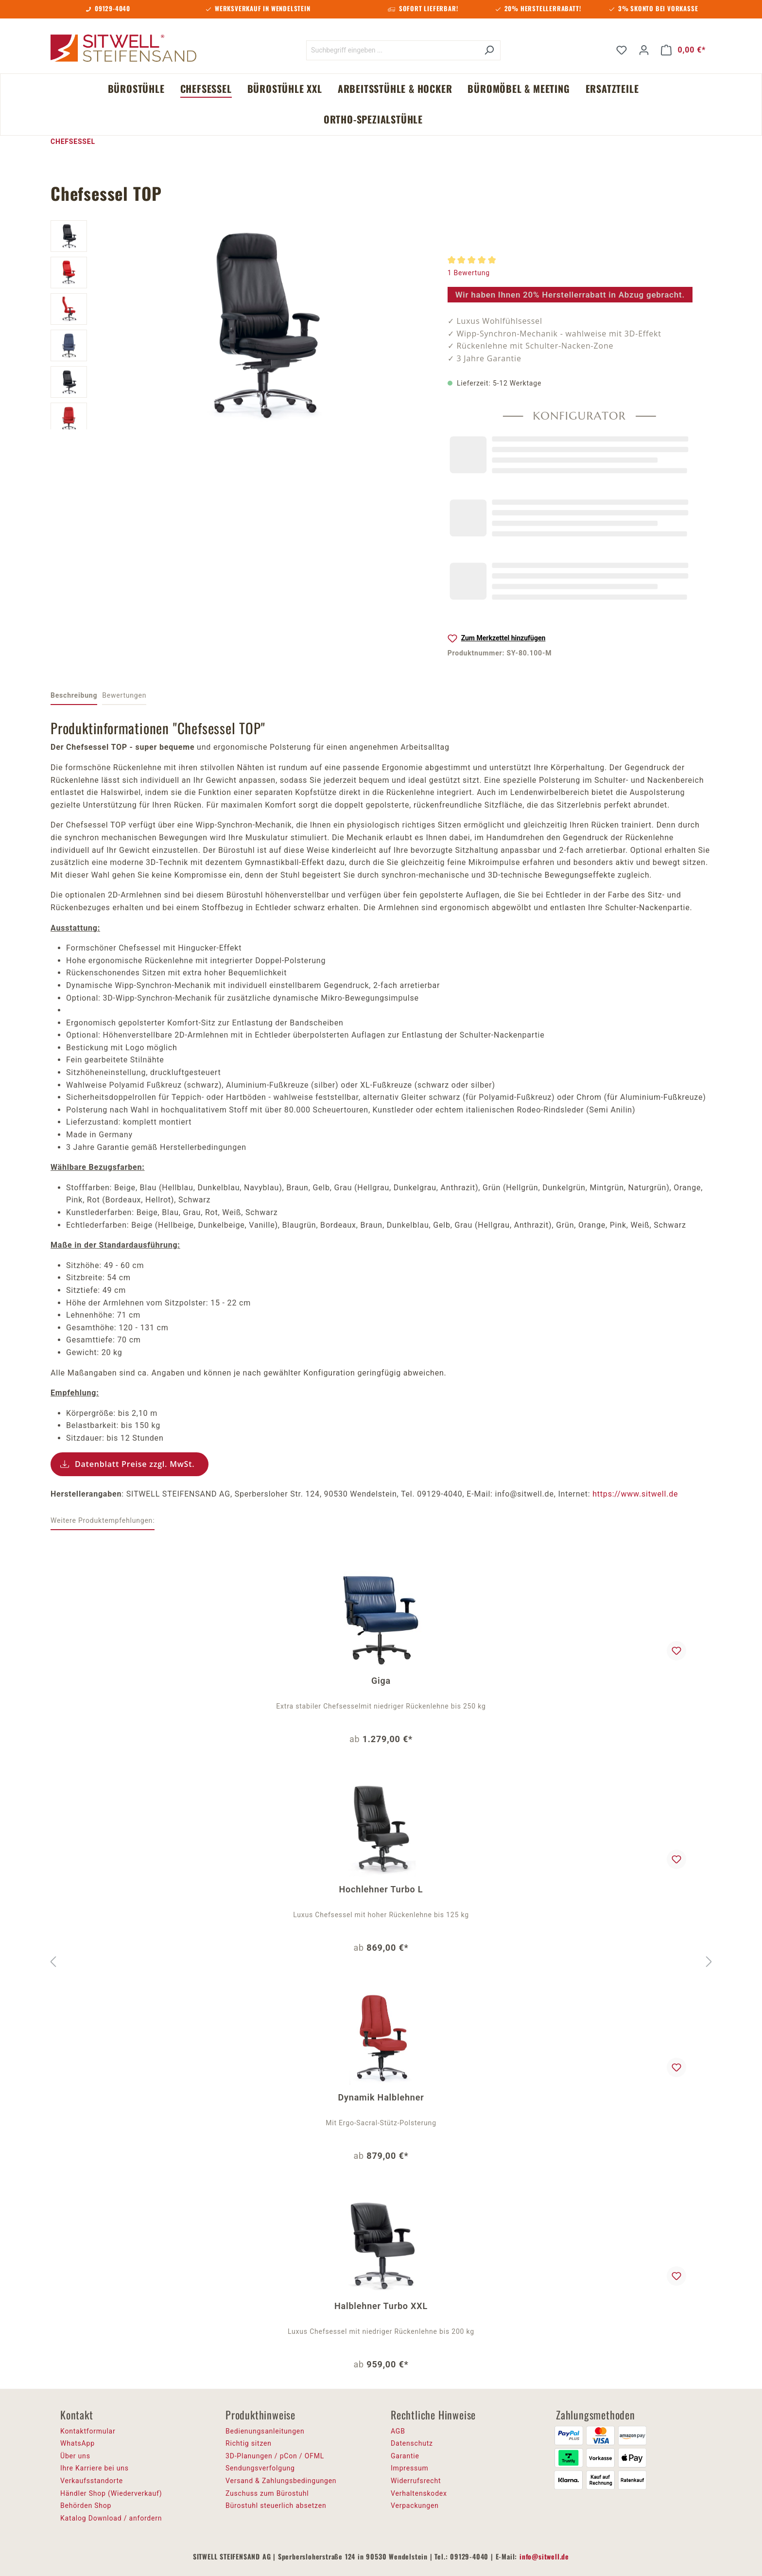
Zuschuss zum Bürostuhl (267, 2493)
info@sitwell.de (544, 2556)
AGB (398, 2431)
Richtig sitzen (248, 2443)
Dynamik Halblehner (381, 2097)
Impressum (410, 2468)
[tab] (74, 696)
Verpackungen (415, 2505)
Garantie (405, 2456)
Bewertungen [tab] (124, 695)
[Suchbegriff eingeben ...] (392, 50)
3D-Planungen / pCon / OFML (274, 2456)
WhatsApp (77, 2443)
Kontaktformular (88, 2431)
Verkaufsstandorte (91, 2481)
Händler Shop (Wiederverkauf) (111, 2493)
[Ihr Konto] (644, 50)
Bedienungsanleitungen (265, 2431)
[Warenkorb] (683, 50)
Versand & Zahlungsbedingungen (280, 2481)
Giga (381, 1681)
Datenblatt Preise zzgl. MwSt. (135, 1464)
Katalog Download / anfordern (111, 2518)
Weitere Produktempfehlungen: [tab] (103, 1520)
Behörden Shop (85, 2505)
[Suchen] (489, 50)
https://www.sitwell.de (635, 1494)
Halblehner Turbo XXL (381, 2306)
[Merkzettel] (621, 50)
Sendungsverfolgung (260, 2468)
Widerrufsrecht (416, 2481)
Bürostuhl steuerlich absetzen (275, 2505)
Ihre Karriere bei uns (94, 2468)
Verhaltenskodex (419, 2493)
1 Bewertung (469, 273)
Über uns (75, 2456)
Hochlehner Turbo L (381, 1889)
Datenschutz (412, 2443)
